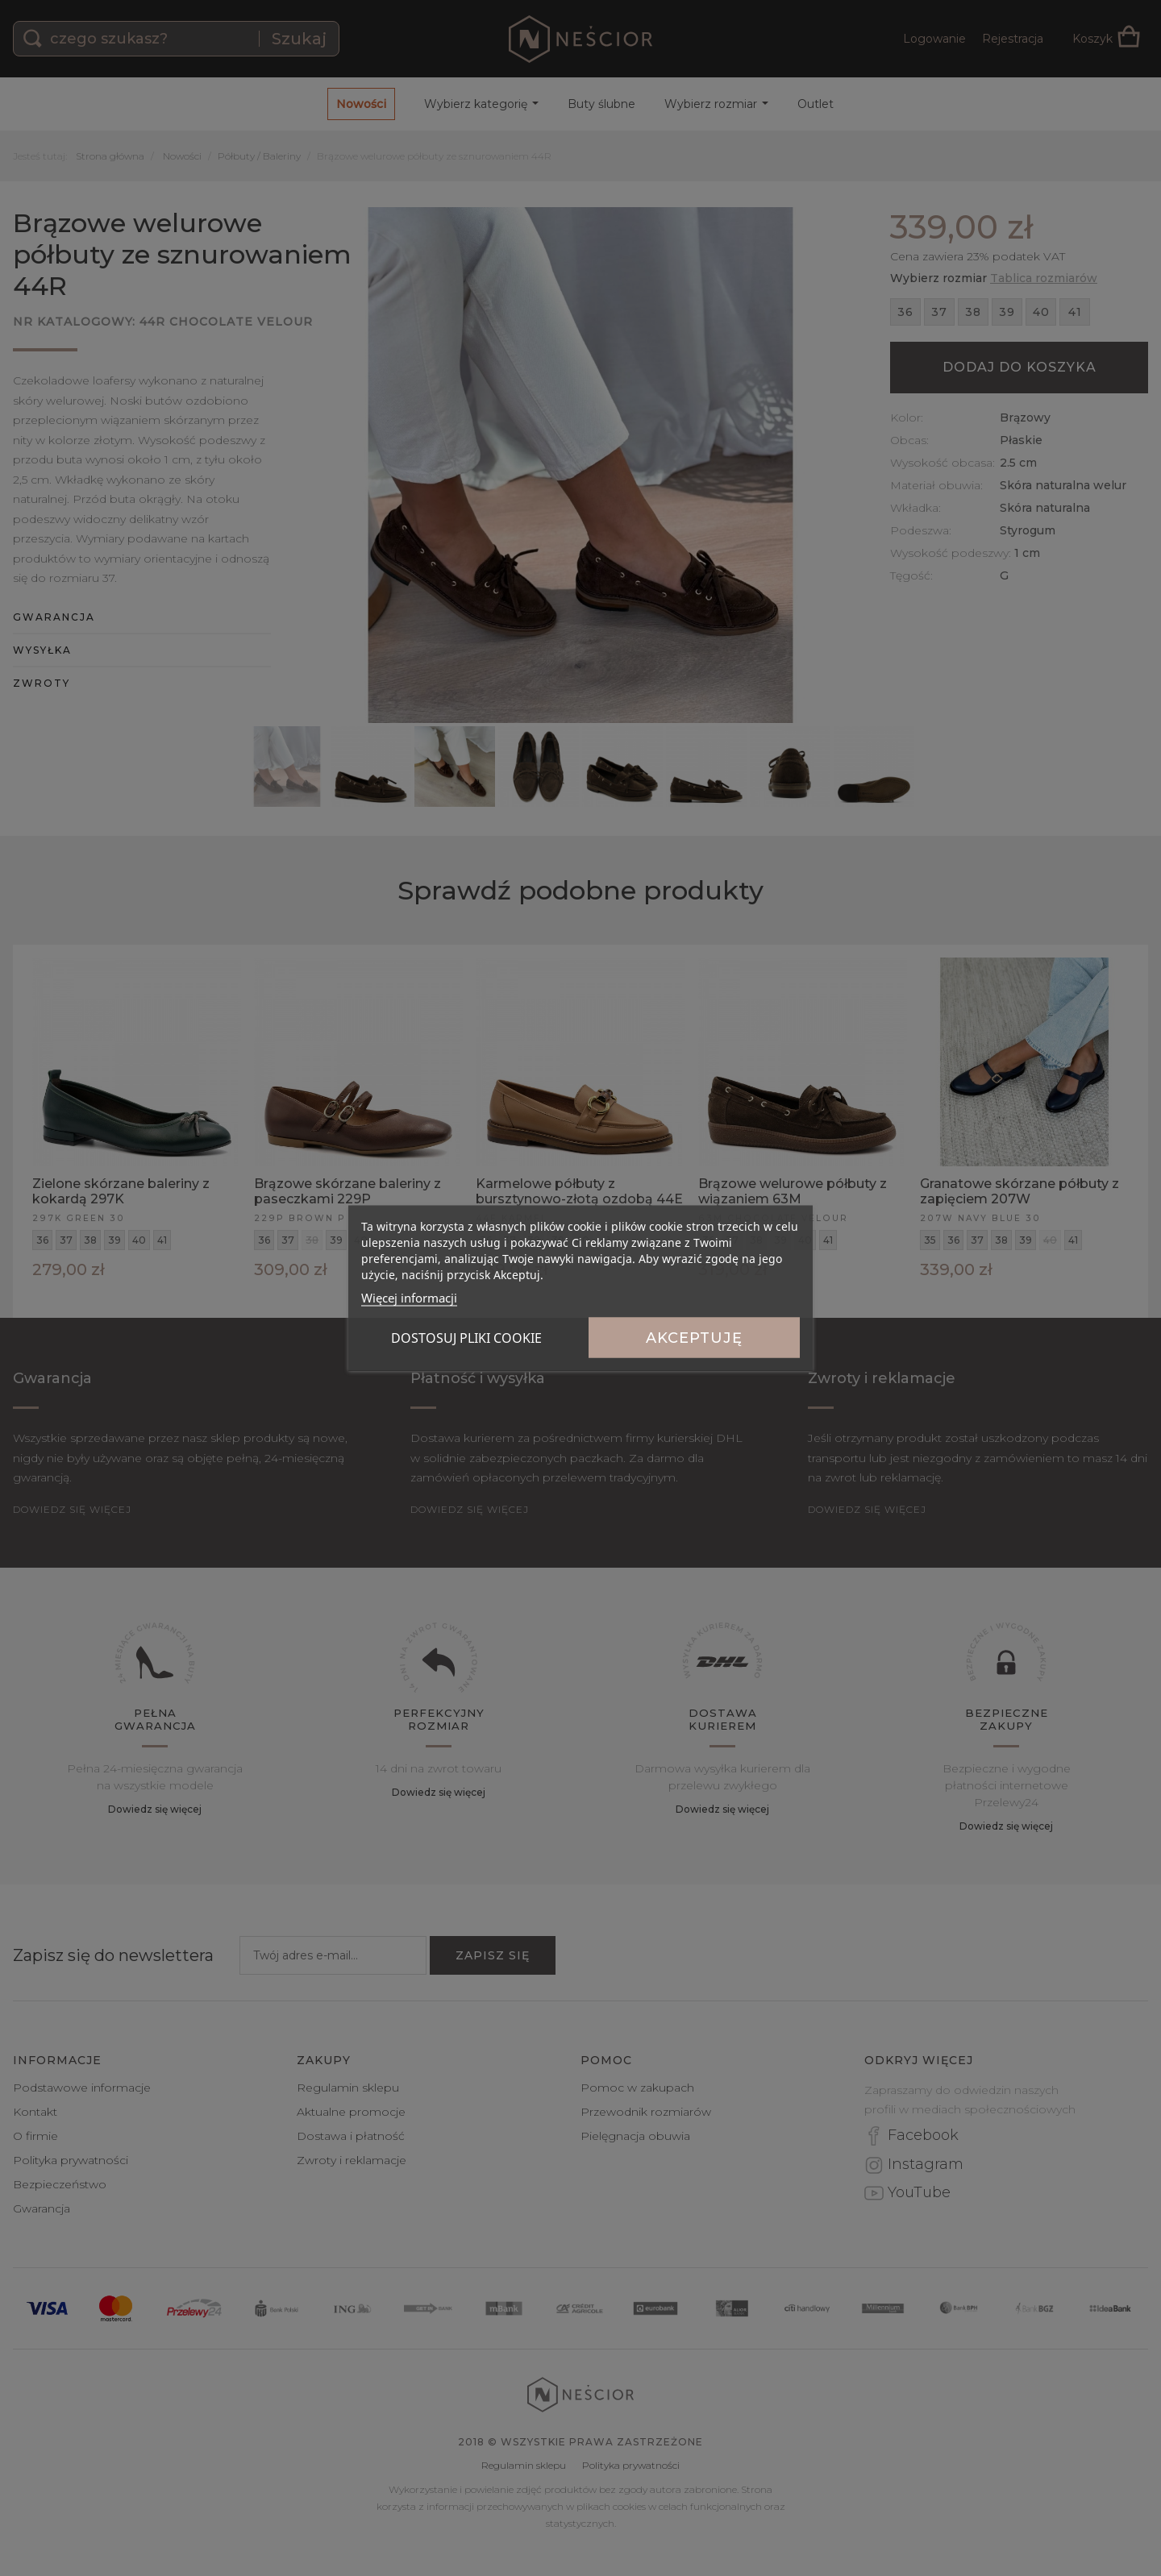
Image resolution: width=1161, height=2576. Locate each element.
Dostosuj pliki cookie (466, 1338)
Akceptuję (694, 1338)
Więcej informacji (409, 1298)
